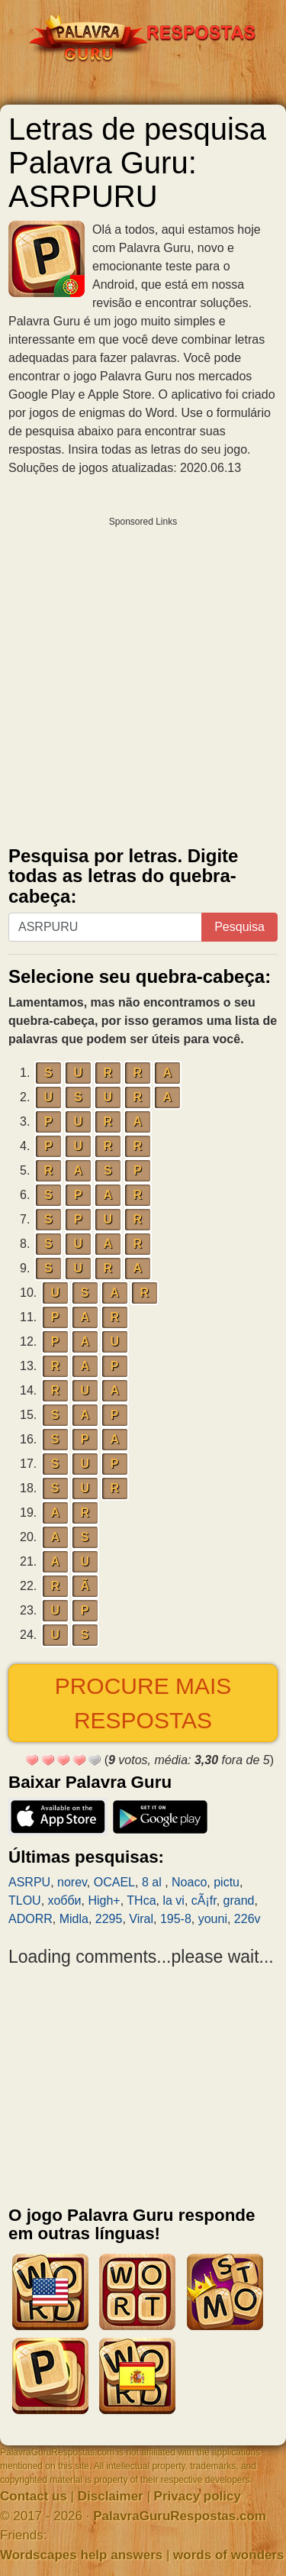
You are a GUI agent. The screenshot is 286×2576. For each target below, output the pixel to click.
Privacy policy (197, 2496)
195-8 (175, 1918)
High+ (104, 1900)
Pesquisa (239, 926)
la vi (173, 1900)
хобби (65, 1900)
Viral (141, 1918)
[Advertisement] (143, 678)
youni (212, 1918)
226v (247, 1918)
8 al (153, 1882)
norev (72, 1882)
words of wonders (228, 2555)
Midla (73, 1918)
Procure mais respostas (143, 1703)
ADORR (30, 1918)
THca (141, 1900)
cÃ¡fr (204, 1900)
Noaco (189, 1882)
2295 (109, 1918)
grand (239, 1900)
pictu (226, 1882)
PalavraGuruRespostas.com (179, 2516)
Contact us (33, 2496)
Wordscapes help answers (81, 2555)
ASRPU (29, 1882)
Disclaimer (110, 2496)
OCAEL (114, 1882)
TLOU (24, 1900)
